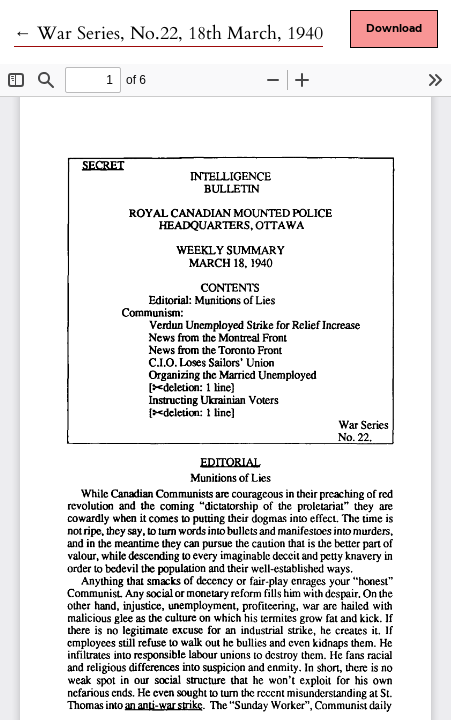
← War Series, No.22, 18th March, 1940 (168, 33)
